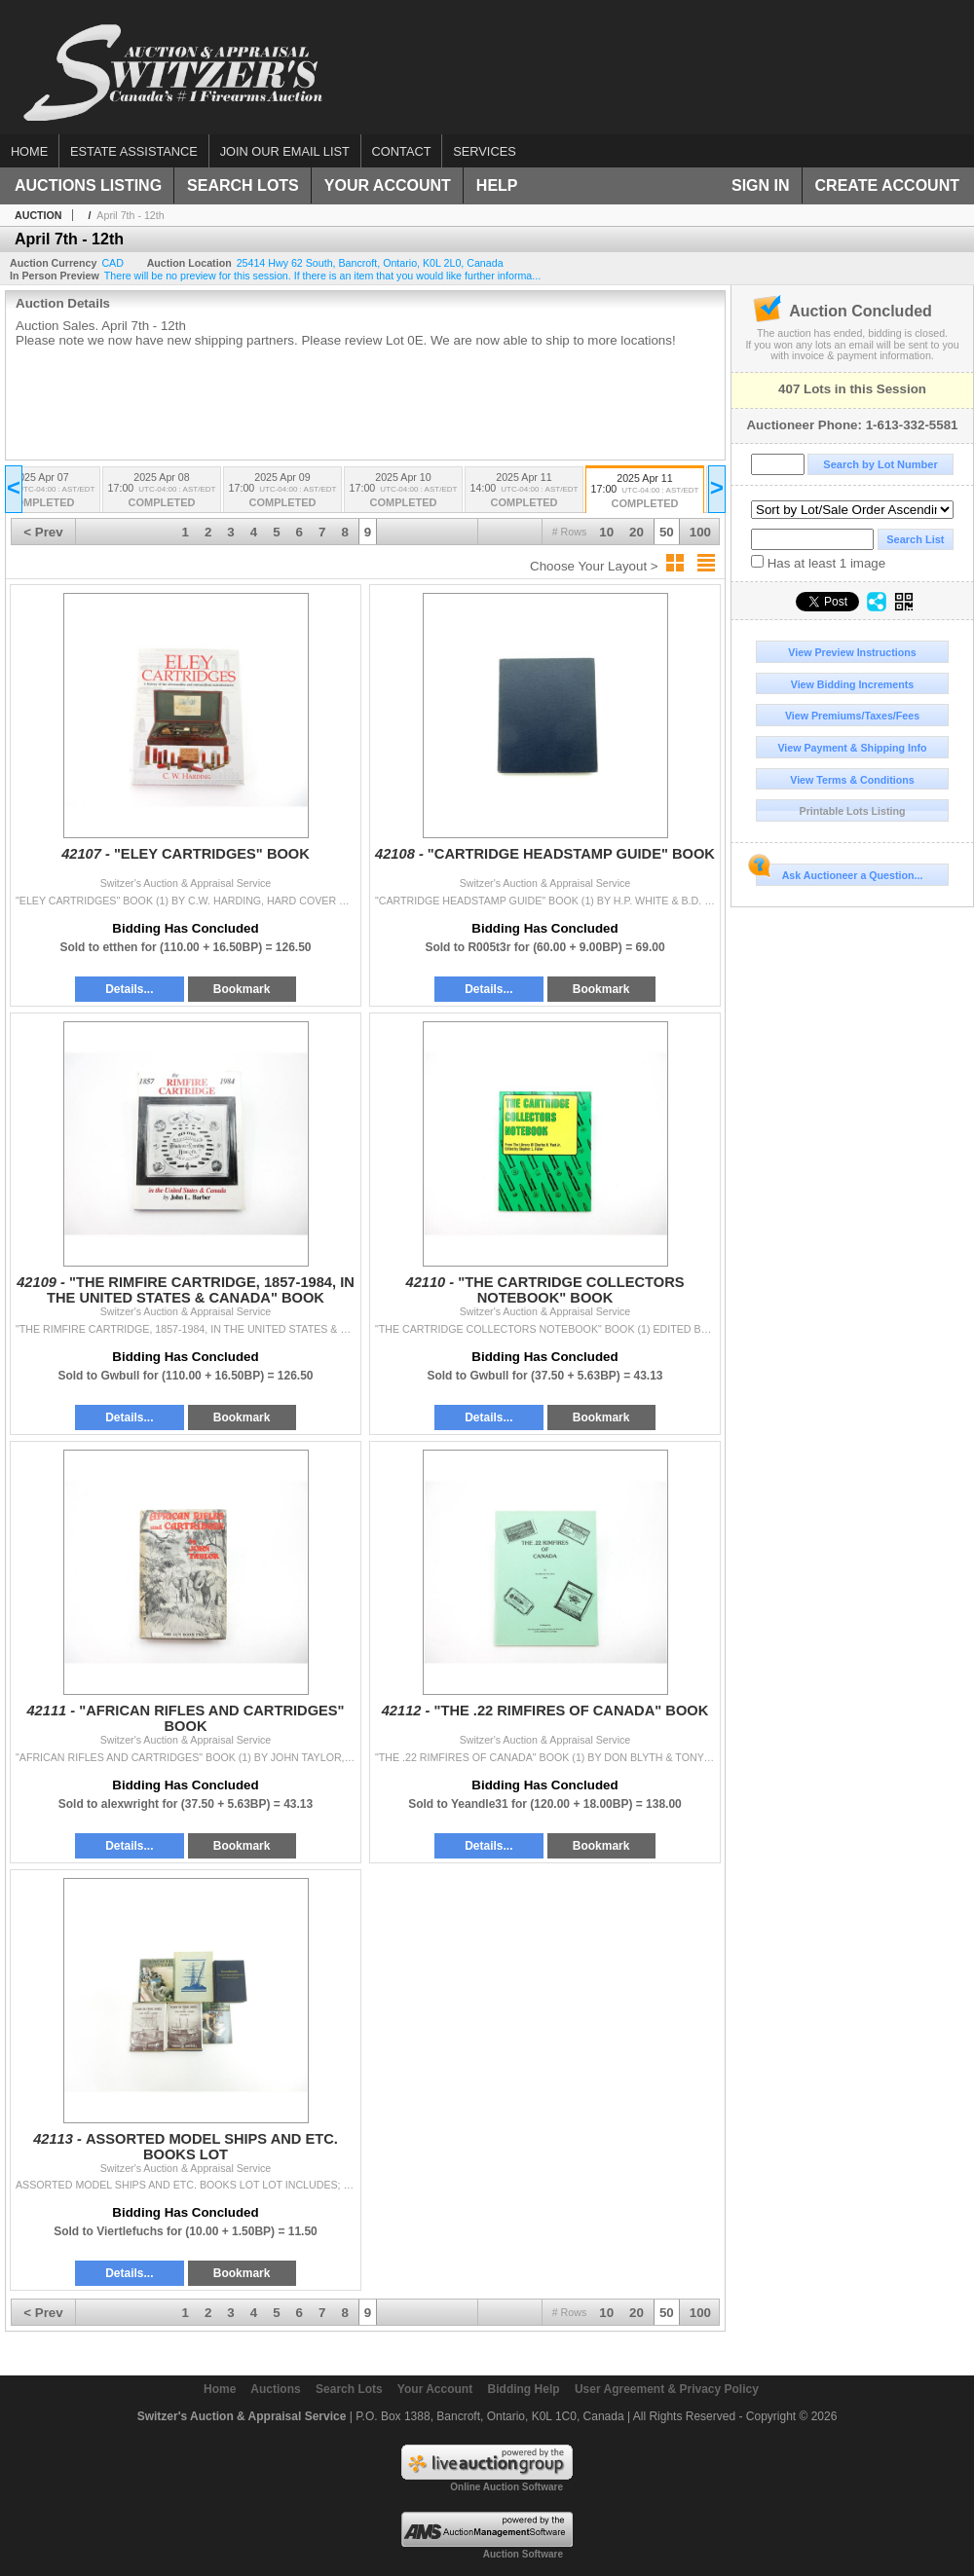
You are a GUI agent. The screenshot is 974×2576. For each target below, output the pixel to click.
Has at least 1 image (818, 562)
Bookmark (242, 989)
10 (606, 532)
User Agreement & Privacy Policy (667, 2389)
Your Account (387, 185)
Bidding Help (524, 2389)
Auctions (275, 2389)
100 (700, 532)
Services (484, 151)
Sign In (760, 185)
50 (666, 532)
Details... (129, 989)
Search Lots (243, 185)
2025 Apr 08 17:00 (161, 491)
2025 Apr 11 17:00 (644, 492)
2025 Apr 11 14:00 (524, 491)
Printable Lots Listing (853, 811)
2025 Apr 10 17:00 (403, 491)
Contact (401, 151)
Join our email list (285, 151)
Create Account (887, 185)
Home (29, 151)
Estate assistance (134, 151)
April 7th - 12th (130, 215)
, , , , (370, 263)
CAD (112, 263)
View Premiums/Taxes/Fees (852, 715)
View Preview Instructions (852, 652)
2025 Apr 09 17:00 (282, 491)
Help (497, 185)
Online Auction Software (506, 2487)
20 (636, 532)
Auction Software (523, 2554)
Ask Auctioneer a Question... (839, 872)
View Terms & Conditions (852, 780)
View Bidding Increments (853, 684)
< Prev (42, 532)
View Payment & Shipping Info (851, 748)
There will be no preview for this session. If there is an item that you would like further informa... (322, 275)
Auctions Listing (88, 185)
